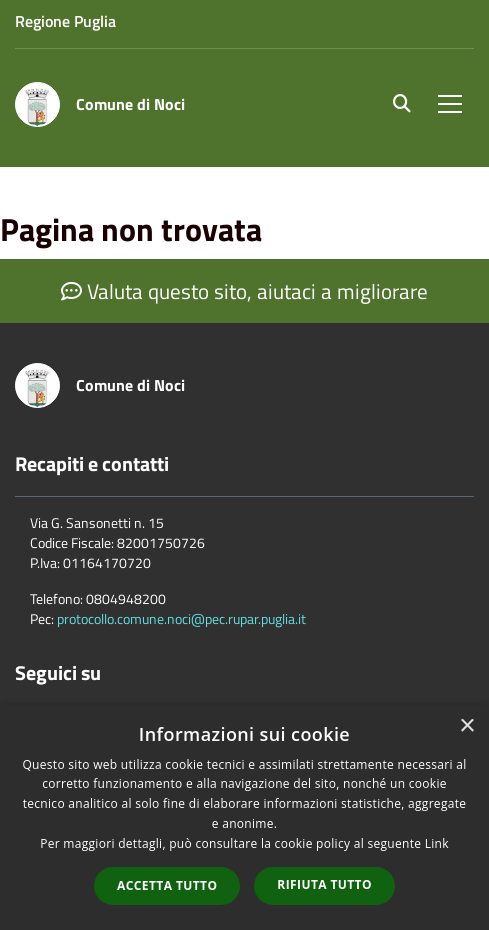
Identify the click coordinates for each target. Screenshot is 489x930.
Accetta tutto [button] (167, 885)
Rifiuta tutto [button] (324, 884)
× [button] (466, 726)
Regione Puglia (65, 21)
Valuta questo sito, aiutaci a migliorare (244, 291)
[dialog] (244, 817)
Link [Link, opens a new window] (437, 843)
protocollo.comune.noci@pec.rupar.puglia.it (181, 618)
